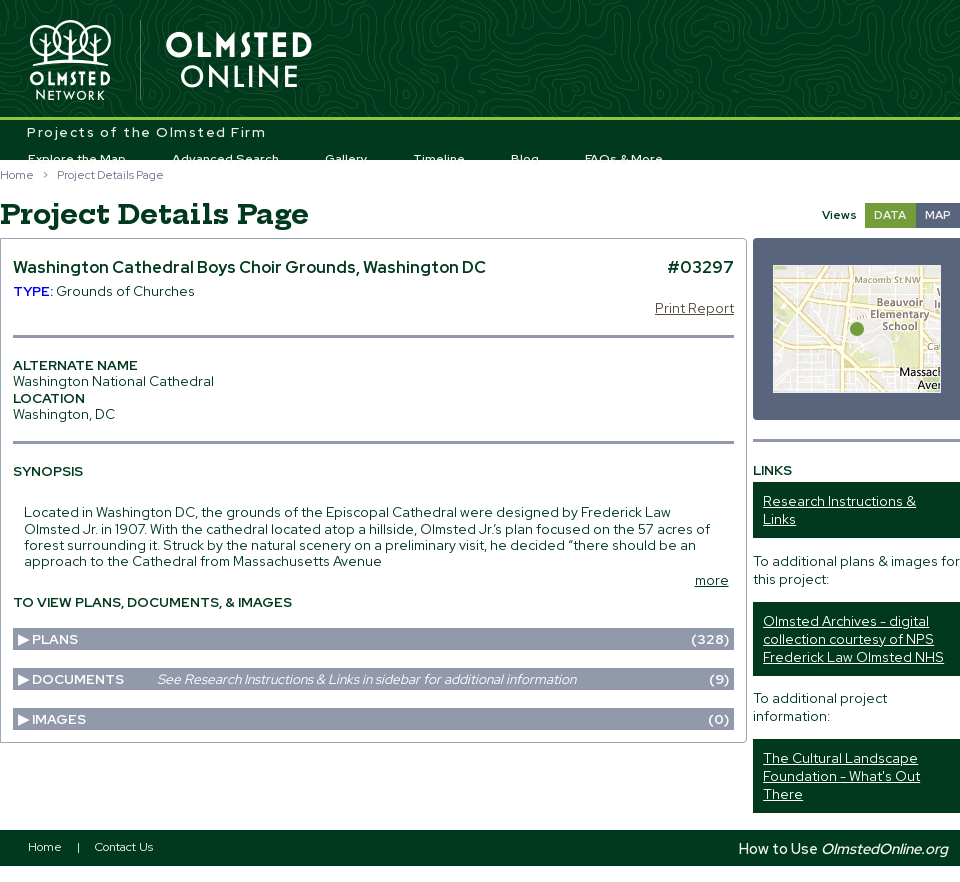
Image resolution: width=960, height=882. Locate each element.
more (712, 580)
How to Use (843, 848)
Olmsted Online (240, 61)
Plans (380, 639)
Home (17, 175)
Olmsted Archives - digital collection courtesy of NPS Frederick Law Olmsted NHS (853, 639)
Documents (380, 679)
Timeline (439, 159)
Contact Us (124, 847)
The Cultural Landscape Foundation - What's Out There (841, 776)
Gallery (346, 159)
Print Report (694, 308)
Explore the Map (77, 159)
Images (380, 719)
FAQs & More (624, 159)
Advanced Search (225, 159)
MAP (938, 215)
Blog (525, 159)
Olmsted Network (70, 61)
